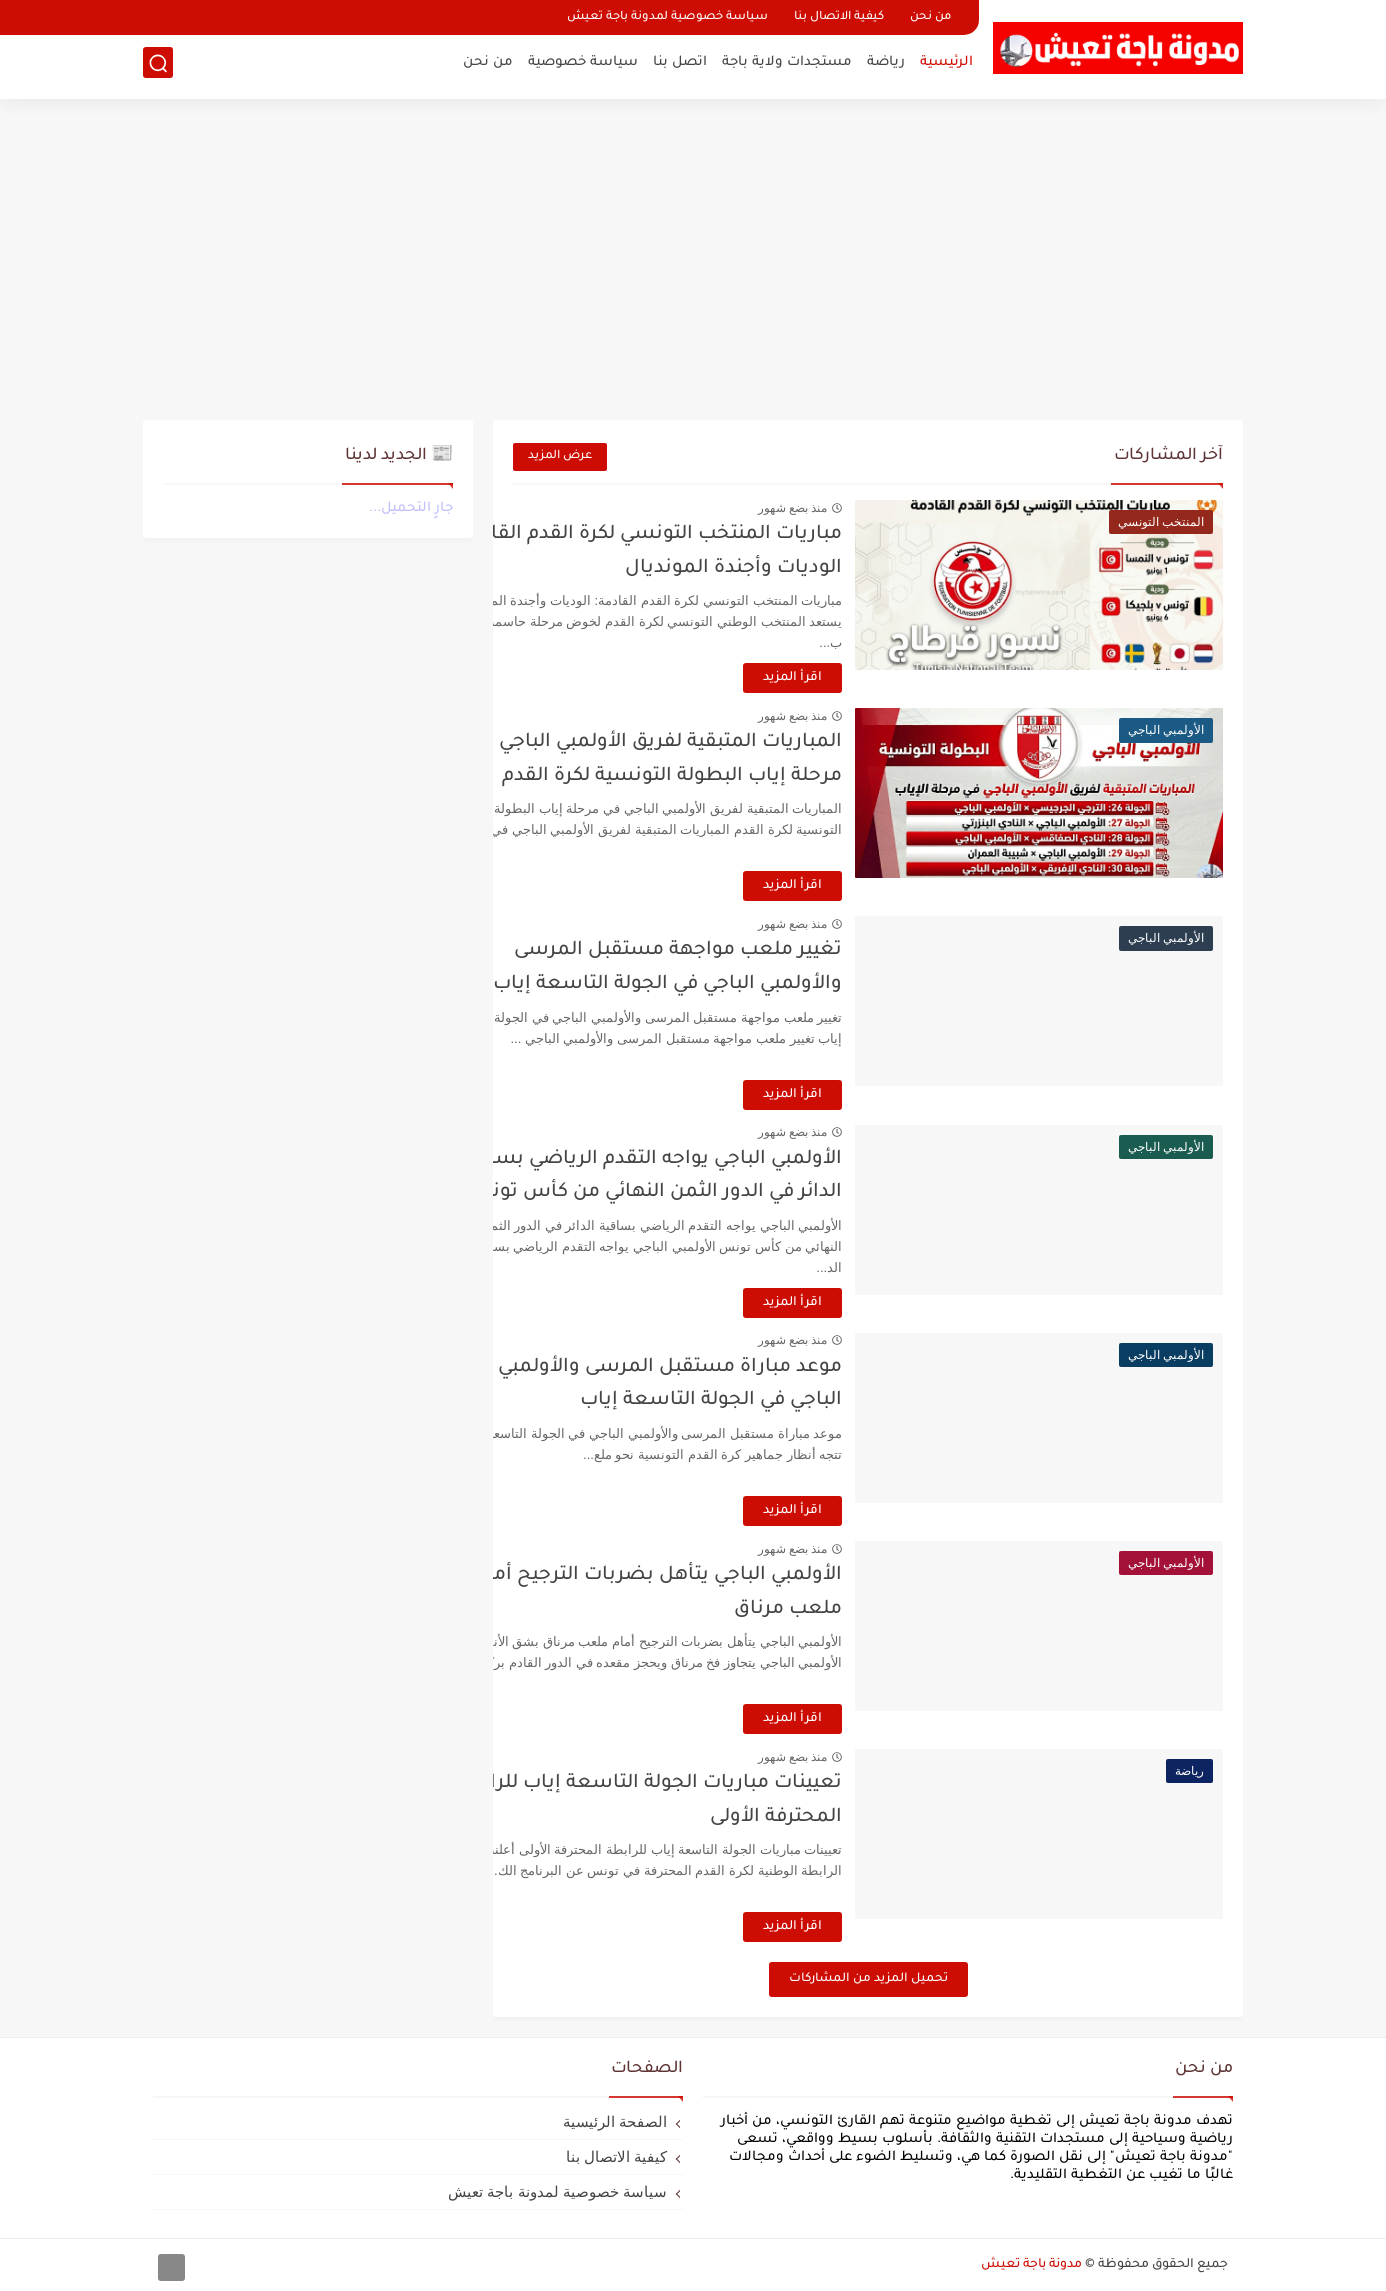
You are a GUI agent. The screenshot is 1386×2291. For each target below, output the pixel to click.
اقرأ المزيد (858, 678)
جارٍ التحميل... (411, 508)
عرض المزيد (560, 456)
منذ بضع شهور (858, 508)
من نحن (930, 17)
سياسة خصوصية (583, 65)
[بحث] (158, 66)
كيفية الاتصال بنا (839, 17)
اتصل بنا (680, 65)
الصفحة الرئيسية (615, 2121)
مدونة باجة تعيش (1031, 2265)
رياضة (886, 65)
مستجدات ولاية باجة (787, 65)
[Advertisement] (693, 260)
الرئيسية (946, 65)
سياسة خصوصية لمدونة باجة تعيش (667, 17)
